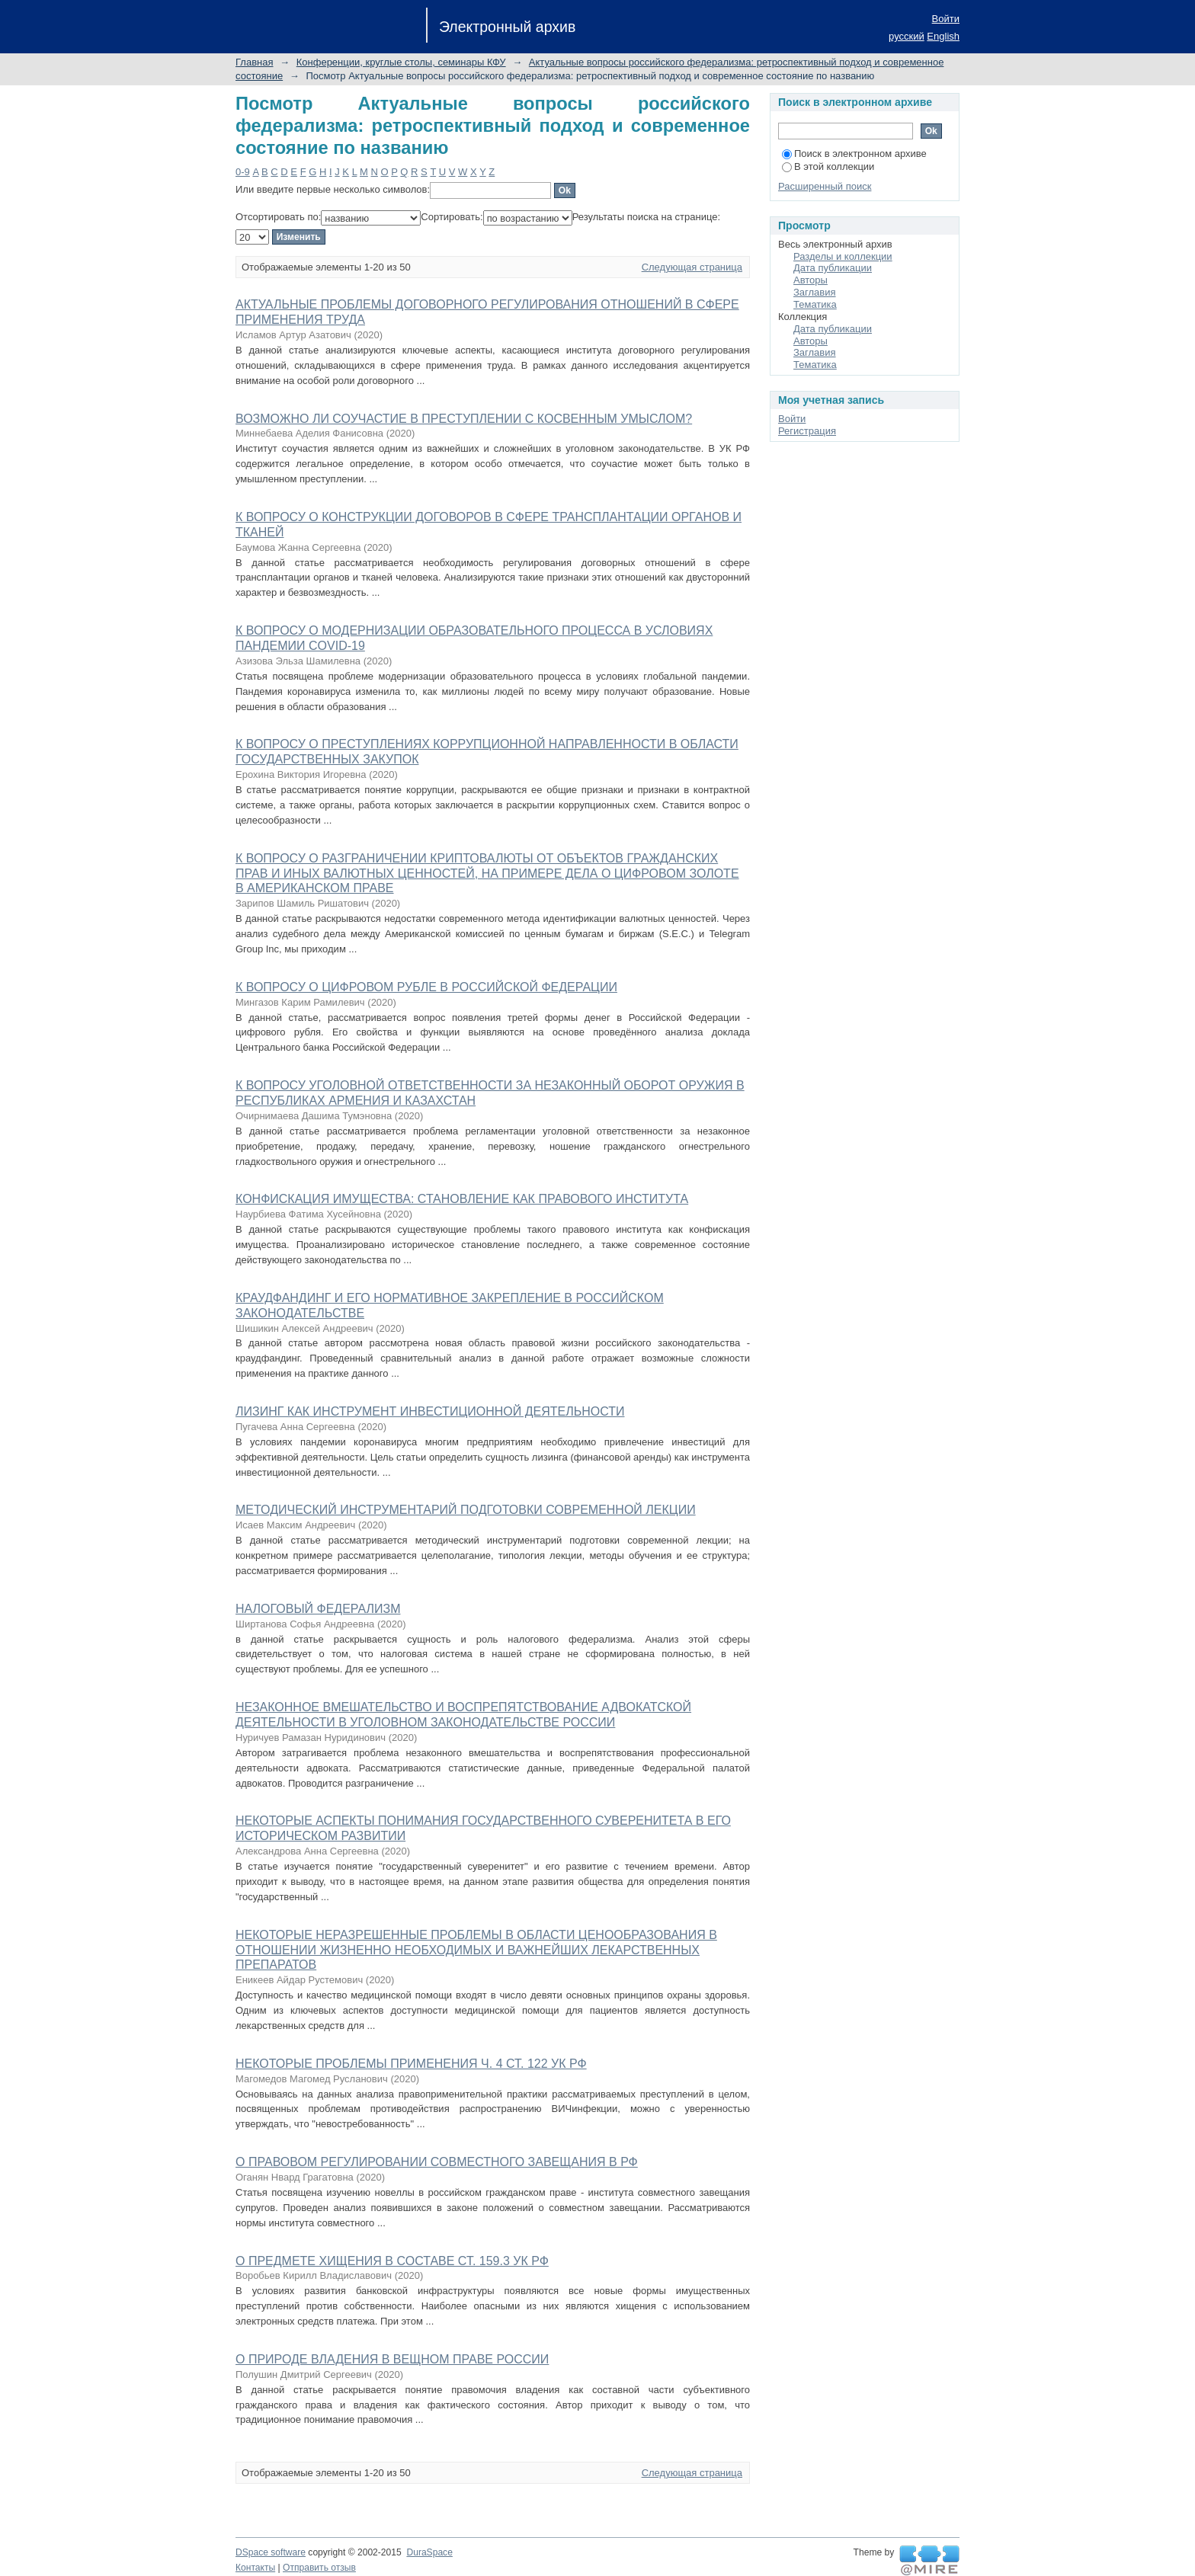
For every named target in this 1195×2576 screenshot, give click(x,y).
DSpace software (270, 2552)
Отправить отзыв (319, 2567)
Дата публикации (832, 268)
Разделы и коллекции (842, 256)
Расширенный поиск (824, 186)
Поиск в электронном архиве (854, 153)
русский (906, 36)
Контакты (255, 2567)
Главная (254, 62)
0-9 (242, 172)
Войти (946, 18)
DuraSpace (429, 2552)
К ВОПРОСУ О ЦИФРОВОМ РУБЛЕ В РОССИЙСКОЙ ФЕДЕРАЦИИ (426, 987)
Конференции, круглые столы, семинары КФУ (401, 62)
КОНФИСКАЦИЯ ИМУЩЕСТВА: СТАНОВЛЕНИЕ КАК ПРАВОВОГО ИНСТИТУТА (461, 1198)
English (943, 36)
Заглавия (814, 292)
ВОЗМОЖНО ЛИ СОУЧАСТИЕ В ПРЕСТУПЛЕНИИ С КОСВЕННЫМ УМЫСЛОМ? (463, 418)
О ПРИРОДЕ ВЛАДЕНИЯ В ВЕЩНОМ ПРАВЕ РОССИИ (392, 2359)
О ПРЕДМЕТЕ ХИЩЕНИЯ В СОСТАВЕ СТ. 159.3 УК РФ (392, 2260)
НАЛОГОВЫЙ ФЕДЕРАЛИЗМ (317, 1608)
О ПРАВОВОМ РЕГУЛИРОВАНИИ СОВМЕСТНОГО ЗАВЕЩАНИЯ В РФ (436, 2161)
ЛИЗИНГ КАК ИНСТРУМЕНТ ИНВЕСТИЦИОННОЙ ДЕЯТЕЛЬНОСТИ (429, 1411)
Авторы (810, 280)
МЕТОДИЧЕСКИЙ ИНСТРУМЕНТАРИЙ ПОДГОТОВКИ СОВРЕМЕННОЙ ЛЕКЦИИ (465, 1509)
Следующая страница (692, 267)
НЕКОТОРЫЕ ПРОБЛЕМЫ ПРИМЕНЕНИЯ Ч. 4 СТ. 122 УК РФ (411, 2063)
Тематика (815, 304)
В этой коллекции (828, 166)
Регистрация (807, 431)
